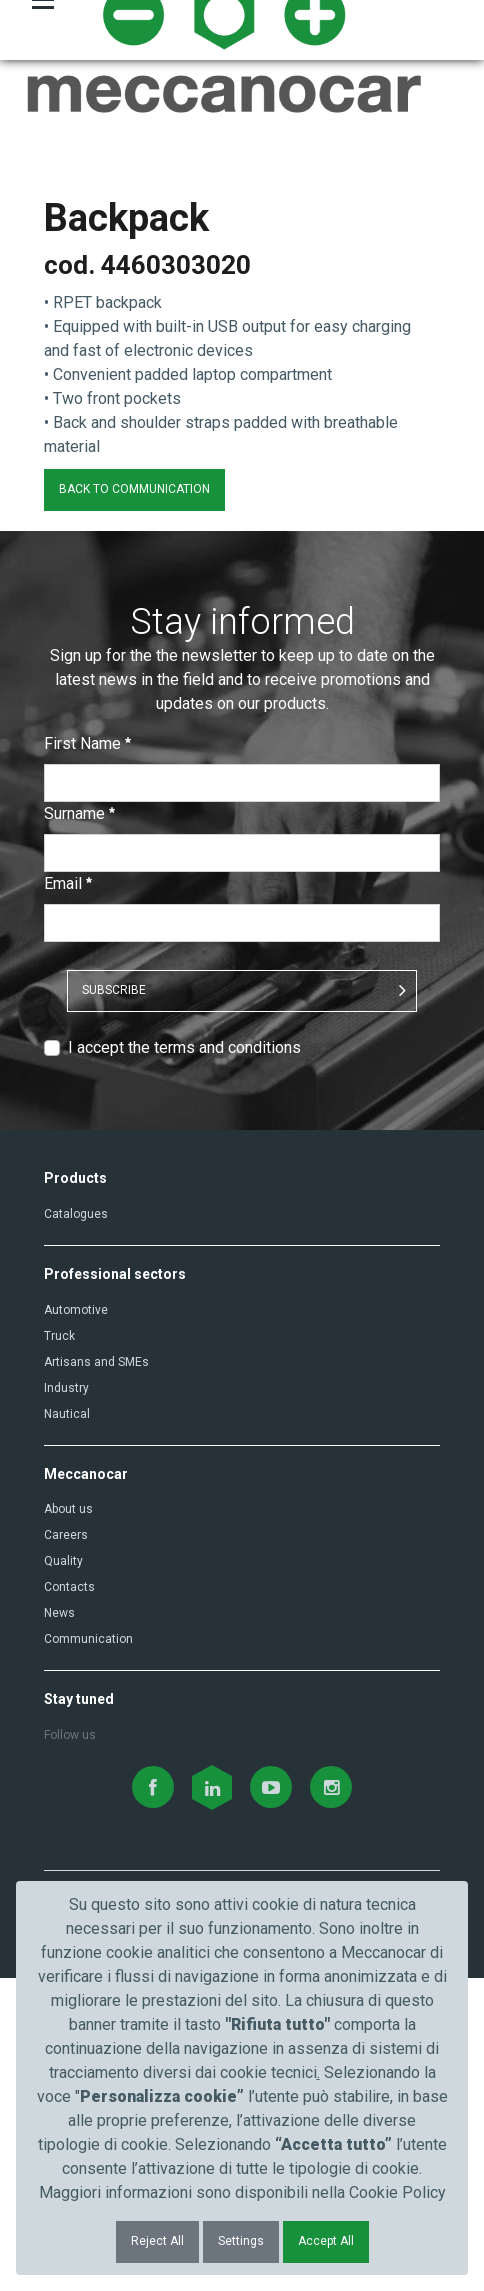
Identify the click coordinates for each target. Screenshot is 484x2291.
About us (68, 1822)
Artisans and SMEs (96, 1674)
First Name (87, 1055)
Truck (59, 1648)
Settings (241, 2241)
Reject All (157, 2241)
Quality (63, 1874)
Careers (66, 1848)
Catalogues (76, 1526)
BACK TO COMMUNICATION (134, 801)
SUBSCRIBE (114, 1302)
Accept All (326, 2241)
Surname (79, 1125)
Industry (66, 1700)
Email (68, 1195)
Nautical (67, 1726)
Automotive (76, 1622)
